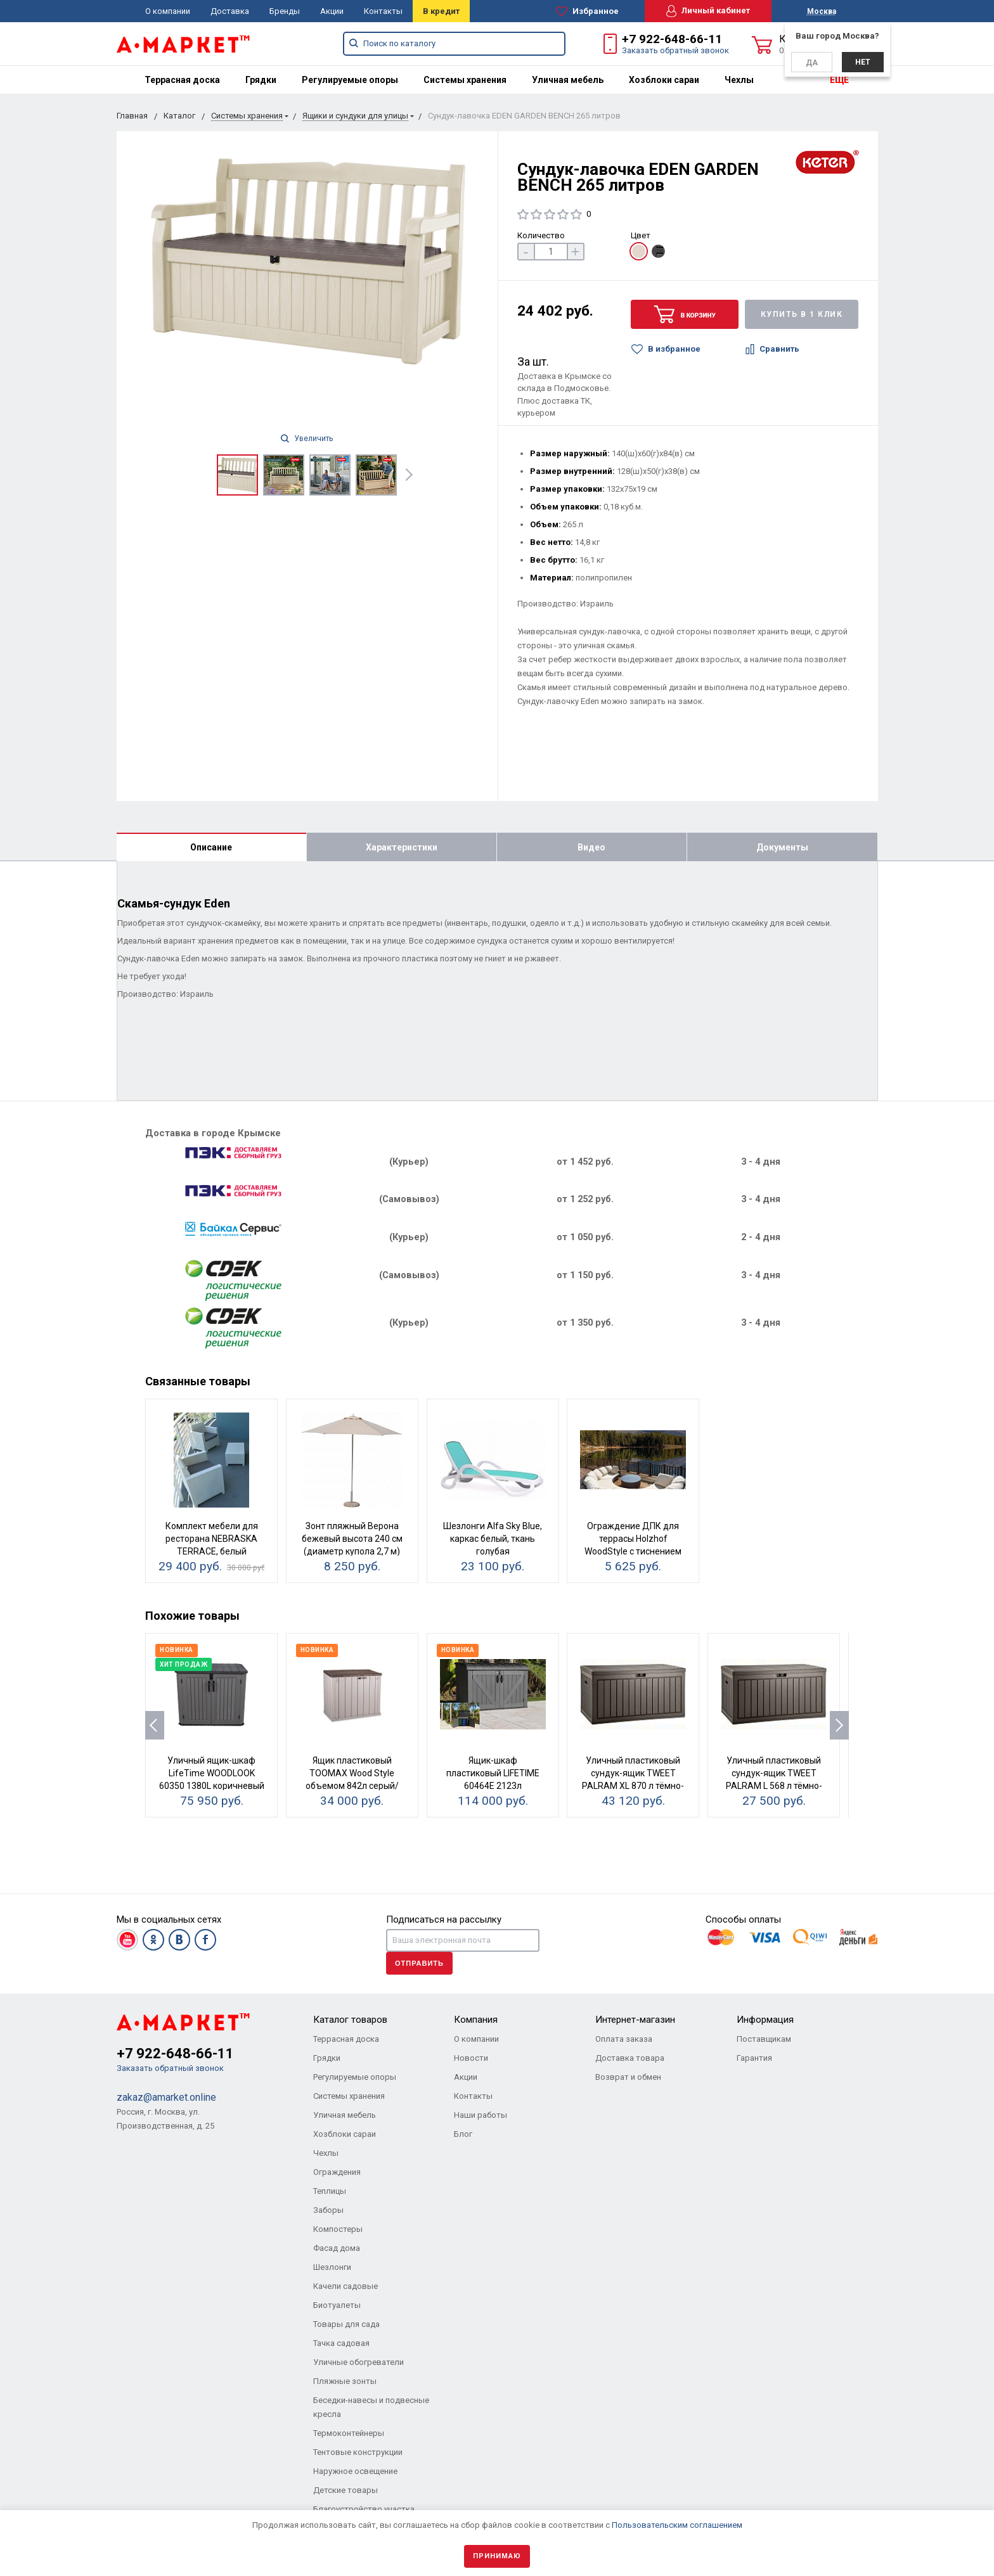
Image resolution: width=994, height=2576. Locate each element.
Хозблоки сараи (664, 80)
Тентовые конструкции (358, 2452)
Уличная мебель (568, 80)
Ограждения (337, 2172)
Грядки (260, 80)
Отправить (419, 1963)
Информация (765, 2019)
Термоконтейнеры (348, 2433)
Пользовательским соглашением (677, 2525)
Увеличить (307, 438)
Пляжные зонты (345, 2381)
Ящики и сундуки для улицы (355, 115)
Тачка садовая (341, 2343)
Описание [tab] (211, 847)
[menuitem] (182, 80)
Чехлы (739, 80)
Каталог (179, 115)
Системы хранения (465, 80)
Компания (476, 2019)
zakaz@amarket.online (166, 2097)
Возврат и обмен (628, 2077)
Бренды (284, 11)
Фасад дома (336, 2248)
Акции (332, 11)
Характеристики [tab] (401, 847)
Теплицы (329, 2191)
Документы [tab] (782, 847)
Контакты (383, 11)
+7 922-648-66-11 (672, 39)
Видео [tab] (591, 847)
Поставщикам (764, 2039)
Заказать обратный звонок (675, 50)
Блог (463, 2134)
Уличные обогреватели (358, 2362)
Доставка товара (629, 2058)
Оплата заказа (623, 2039)
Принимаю (497, 2556)
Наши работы (480, 2115)
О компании (167, 11)
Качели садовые (345, 2286)
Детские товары (345, 2490)
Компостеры (338, 2229)
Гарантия (754, 2058)
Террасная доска (182, 80)
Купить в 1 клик (802, 314)
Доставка (229, 11)
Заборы (328, 2210)
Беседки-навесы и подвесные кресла (371, 2407)
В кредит (441, 11)
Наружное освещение (355, 2471)
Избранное (587, 11)
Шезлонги (332, 2267)
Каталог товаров (350, 2019)
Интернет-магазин (635, 2019)
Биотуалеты (337, 2305)
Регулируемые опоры (350, 80)
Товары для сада (346, 2324)
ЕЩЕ (839, 80)
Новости (471, 2058)
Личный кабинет (708, 11)
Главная (132, 115)
